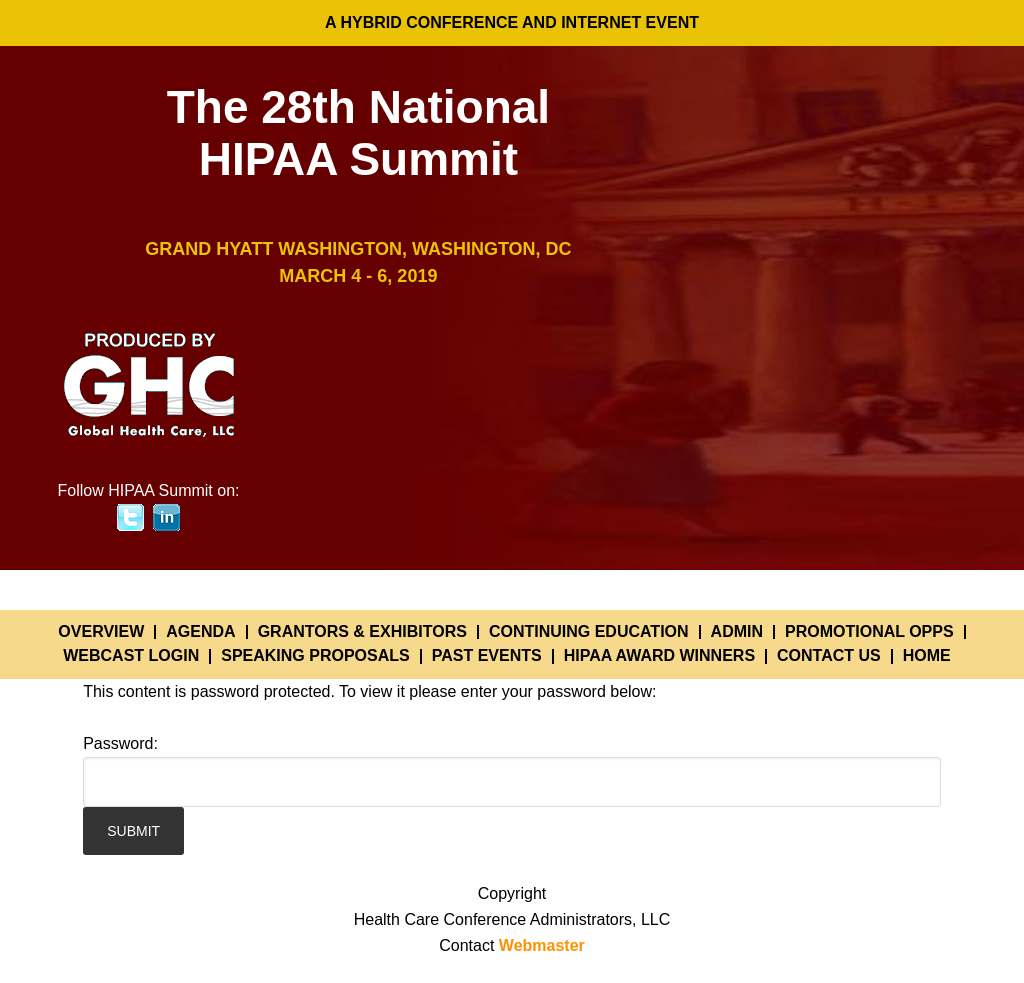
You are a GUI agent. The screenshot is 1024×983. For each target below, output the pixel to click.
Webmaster (542, 945)
